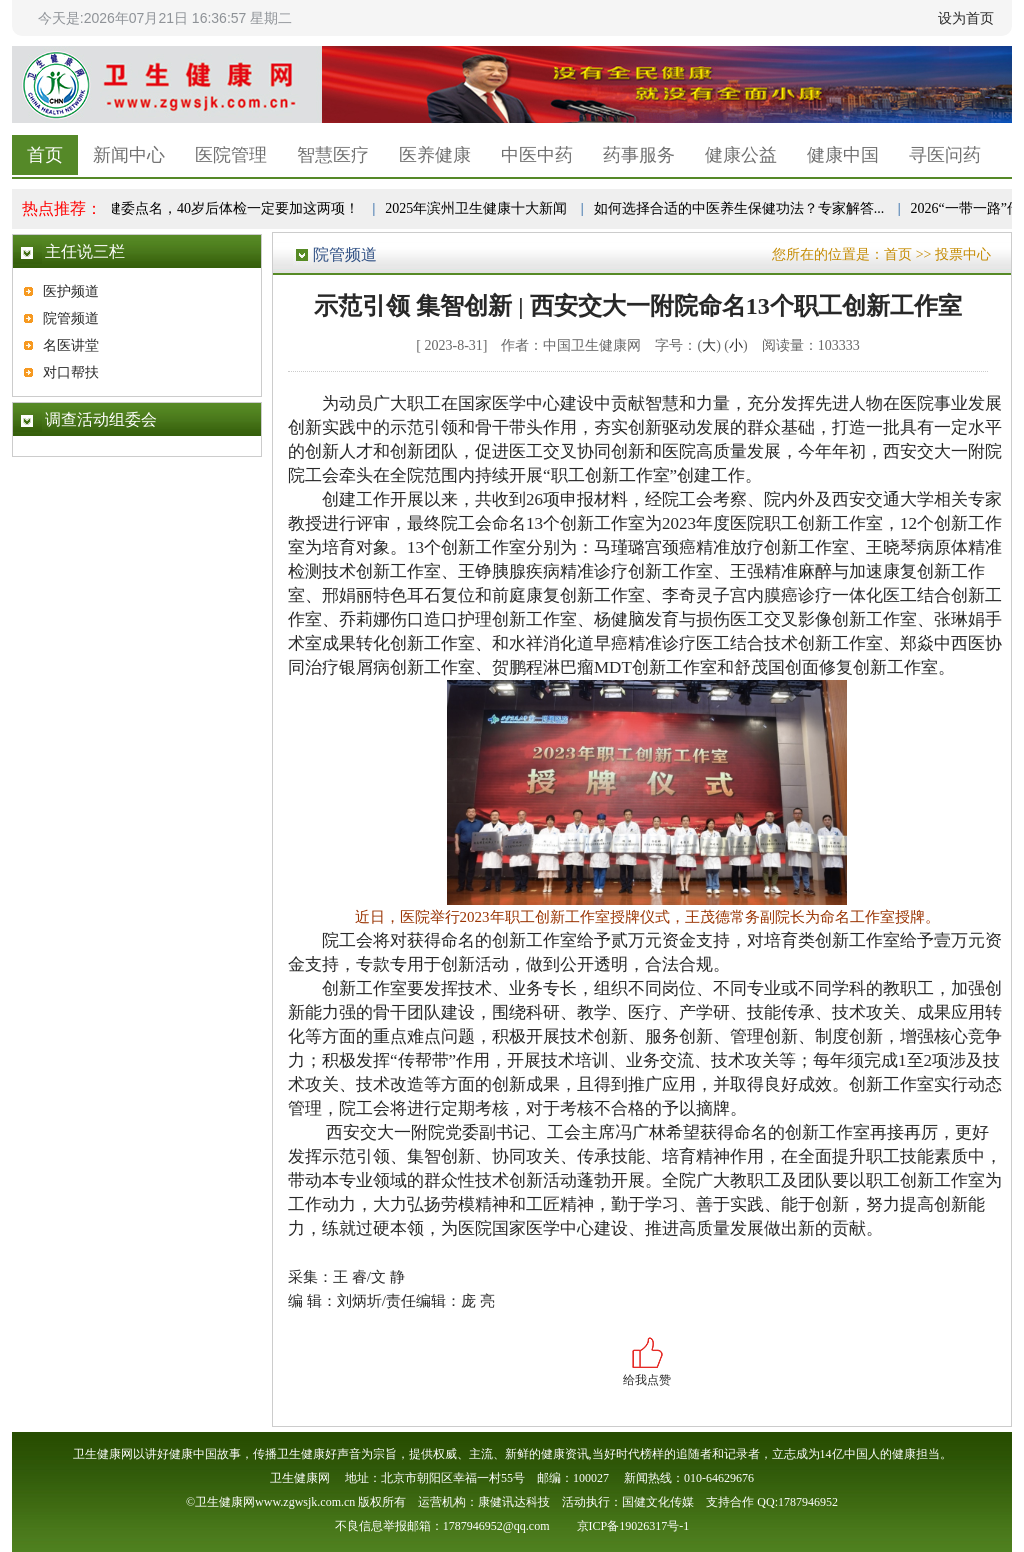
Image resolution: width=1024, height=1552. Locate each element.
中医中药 (537, 155)
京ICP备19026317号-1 (633, 1526)
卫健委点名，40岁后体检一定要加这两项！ (229, 208)
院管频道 (71, 318)
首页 (45, 155)
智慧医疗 (333, 155)
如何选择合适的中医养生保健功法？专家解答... (742, 208)
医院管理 (231, 155)
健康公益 (741, 155)
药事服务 (639, 155)
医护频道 (71, 291)
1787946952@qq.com (496, 1526)
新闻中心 (129, 155)
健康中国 (843, 155)
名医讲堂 (71, 345)
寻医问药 (945, 155)
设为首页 (966, 18)
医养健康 (435, 155)
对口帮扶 (71, 372)
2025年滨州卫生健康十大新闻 (479, 208)
